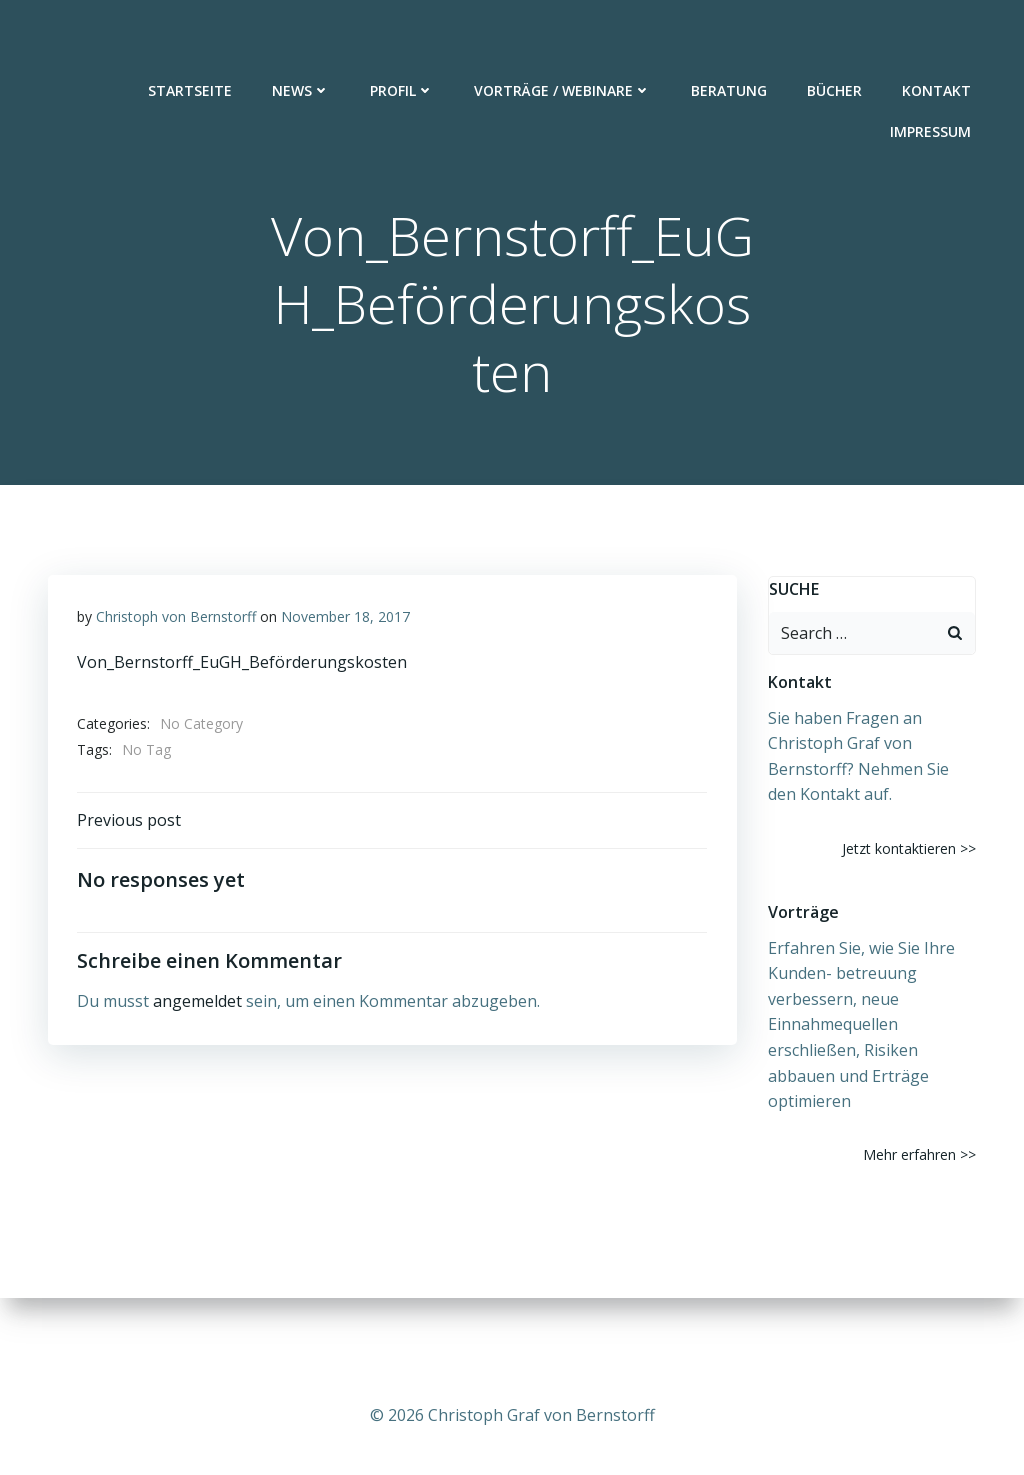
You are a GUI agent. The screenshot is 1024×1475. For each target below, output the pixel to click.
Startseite (191, 40)
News (302, 40)
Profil (403, 40)
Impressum (931, 81)
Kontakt (937, 40)
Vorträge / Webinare (563, 40)
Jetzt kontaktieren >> (910, 848)
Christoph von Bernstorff (176, 618)
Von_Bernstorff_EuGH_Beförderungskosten (242, 664)
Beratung (730, 40)
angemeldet (197, 1004)
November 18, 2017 (345, 618)
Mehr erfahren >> (920, 1155)
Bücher (835, 40)
